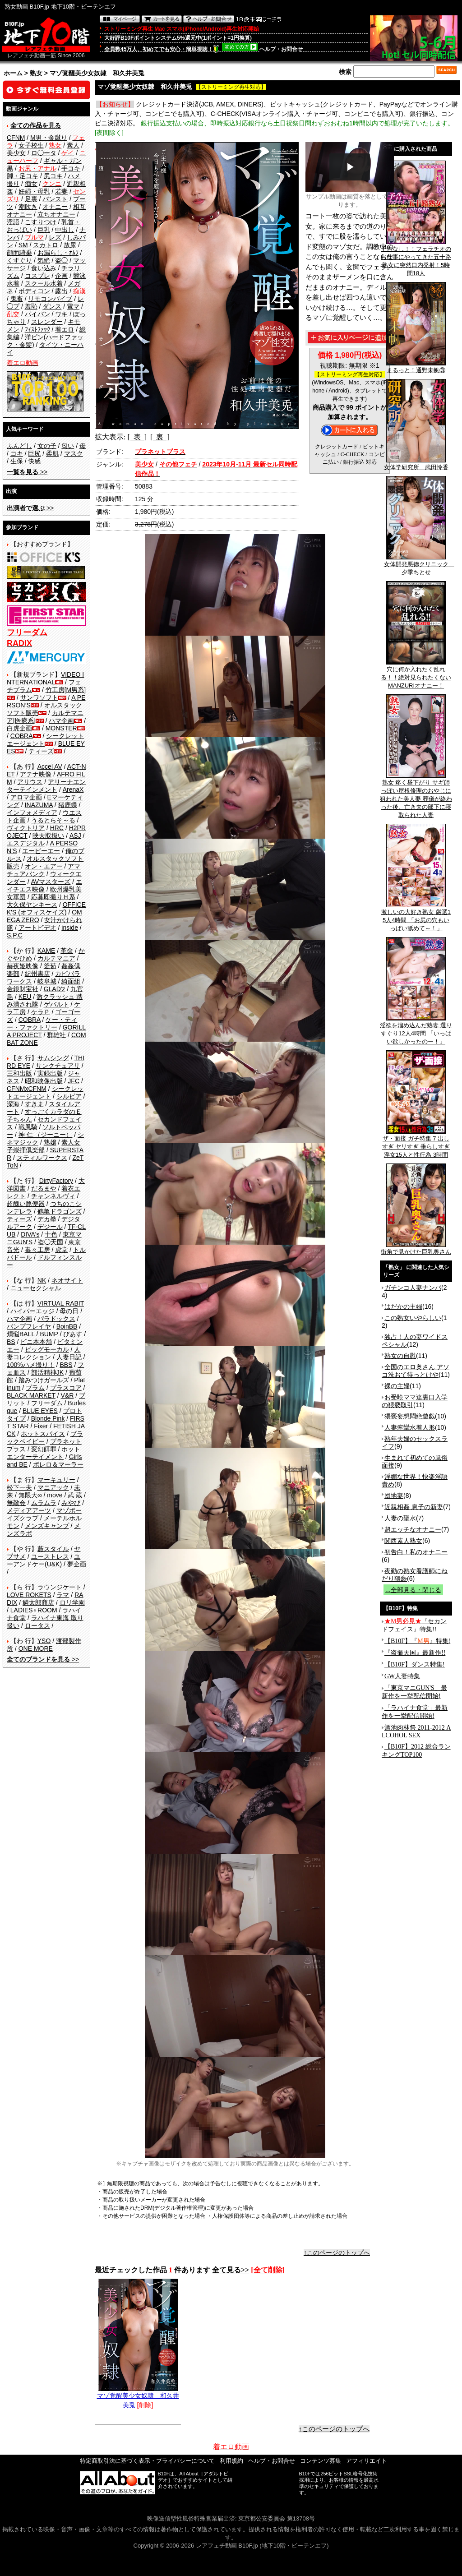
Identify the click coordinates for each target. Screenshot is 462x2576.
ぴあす (72, 1334)
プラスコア (66, 1387)
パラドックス (56, 1318)
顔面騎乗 (19, 252)
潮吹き (27, 206)
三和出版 (19, 1073)
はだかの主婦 (403, 1306)
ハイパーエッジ (32, 1311)
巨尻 (34, 453)
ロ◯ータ (43, 153)
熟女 (36, 73)
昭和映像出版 (44, 1081)
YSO (44, 1640)
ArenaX (73, 789)
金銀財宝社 (22, 989)
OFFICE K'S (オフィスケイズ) (46, 908)
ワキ (61, 314)
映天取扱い (48, 835)
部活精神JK (47, 1372)
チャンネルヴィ (53, 1196)
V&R (67, 1395)
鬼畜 (16, 298)
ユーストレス (50, 1556)
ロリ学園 (72, 1602)
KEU (25, 996)
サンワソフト (39, 697)
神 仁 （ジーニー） (45, 1134)
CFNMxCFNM (26, 1088)
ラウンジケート (59, 1587)
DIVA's (30, 1234)
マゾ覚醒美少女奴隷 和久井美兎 (138, 2397)
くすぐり (19, 260)
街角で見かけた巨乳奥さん (416, 1248)
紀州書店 (37, 973)
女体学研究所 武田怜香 (416, 464)
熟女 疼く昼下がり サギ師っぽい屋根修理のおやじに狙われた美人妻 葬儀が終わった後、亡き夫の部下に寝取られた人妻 (416, 795)
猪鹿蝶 (67, 804)
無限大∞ (30, 1495)
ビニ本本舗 (36, 1341)
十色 (51, 1234)
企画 (61, 275)
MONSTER (61, 728)
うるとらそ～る (53, 820)
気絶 (43, 260)
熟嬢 (50, 1142)
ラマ (62, 1594)
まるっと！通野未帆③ (416, 367)
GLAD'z (54, 989)
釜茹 (50, 965)
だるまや (43, 1188)
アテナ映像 (35, 774)
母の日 (69, 1311)
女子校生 (31, 145)
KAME (46, 950)
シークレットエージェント (45, 1092)
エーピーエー (41, 850)
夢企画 (76, 1564)
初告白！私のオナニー (416, 1552)
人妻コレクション (43, 1353)
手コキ (70, 168)
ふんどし (19, 445)
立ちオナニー (56, 214)
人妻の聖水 (400, 1518)
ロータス (37, 1625)
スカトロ (45, 245)
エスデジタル (26, 843)
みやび (70, 1502)
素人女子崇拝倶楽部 (43, 1146)
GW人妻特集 (402, 1676)
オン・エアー (44, 866)
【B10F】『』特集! (417, 1641)
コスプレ (37, 275)
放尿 (70, 245)
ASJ (75, 835)
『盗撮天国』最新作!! (414, 1652)
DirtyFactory (56, 1180)
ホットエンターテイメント (43, 1452)
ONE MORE (35, 1648)
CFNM (16, 137)
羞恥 (31, 306)
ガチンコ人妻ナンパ (412, 1287)
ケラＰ (40, 1012)
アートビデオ (37, 927)
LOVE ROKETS (29, 1594)
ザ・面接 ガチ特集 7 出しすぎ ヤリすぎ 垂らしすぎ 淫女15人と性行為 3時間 (416, 1143)
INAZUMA (39, 804)
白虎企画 (19, 728)
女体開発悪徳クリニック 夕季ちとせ (419, 565)
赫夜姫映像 (22, 965)
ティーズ (41, 751)
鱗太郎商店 (38, 1602)
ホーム (13, 73)
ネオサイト (67, 1280)
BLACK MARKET (31, 1395)
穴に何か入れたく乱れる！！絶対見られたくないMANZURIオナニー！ (416, 674)
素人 (73, 145)
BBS (66, 1364)
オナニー (55, 206)
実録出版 (50, 1073)
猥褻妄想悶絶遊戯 (409, 1416)
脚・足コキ (22, 176)
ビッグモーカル (47, 1349)
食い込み (43, 268)
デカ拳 (46, 1219)
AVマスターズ (51, 881)
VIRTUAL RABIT (60, 1303)
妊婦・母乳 (34, 191)
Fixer (41, 1426)
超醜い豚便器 (26, 1203)
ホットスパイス (43, 1433)
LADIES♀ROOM (33, 1610)
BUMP (49, 1334)
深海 (13, 1104)
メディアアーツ (29, 1510)
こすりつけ (40, 222)
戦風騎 (27, 1127)
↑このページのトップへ (337, 2252)
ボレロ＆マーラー (58, 1464)
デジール (50, 1226)
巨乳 (43, 229)
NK (41, 1280)
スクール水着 (44, 283)
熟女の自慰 (400, 1355)
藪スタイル (53, 1548)
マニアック (53, 1487)
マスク (73, 453)
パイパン (37, 314)
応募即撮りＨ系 (53, 896)
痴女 (31, 183)
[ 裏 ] (160, 437)
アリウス (29, 781)
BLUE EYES (40, 1410)
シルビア (69, 1096)
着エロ (64, 329)
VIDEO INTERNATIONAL (45, 678)
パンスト (55, 199)
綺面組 (70, 981)
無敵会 (16, 1502)
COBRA (21, 735)
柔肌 (52, 453)
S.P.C (15, 935)
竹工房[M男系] (66, 689)
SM (23, 245)
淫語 (13, 222)
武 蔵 (75, 1495)
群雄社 (56, 1035)
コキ (16, 453)
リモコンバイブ (50, 298)
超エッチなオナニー (412, 1529)
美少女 (16, 153)
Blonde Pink (48, 1418)
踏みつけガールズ (43, 1380)
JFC (73, 1081)
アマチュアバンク (43, 870)
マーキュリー (56, 1479)
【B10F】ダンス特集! (414, 1664)
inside (69, 927)
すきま (34, 1104)
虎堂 (61, 1249)
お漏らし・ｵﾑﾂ (58, 252)
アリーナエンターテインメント (46, 785)
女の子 (46, 445)
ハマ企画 (61, 720)
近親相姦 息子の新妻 (413, 1506)
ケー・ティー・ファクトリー (42, 1023)
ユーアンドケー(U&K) (43, 1560)
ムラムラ (43, 1502)
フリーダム (47, 1403)
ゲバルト (56, 1004)
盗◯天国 (50, 1242)
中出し (64, 229)
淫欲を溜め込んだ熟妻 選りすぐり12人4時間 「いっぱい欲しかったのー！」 (416, 1030)
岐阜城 (46, 981)
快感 (34, 461)
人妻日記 (69, 1357)
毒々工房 (37, 1249)
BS (11, 1341)
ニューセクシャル (35, 1288)
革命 (66, 950)
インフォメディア (32, 812)
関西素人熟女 (403, 1540)
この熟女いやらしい (412, 1317)
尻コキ (53, 176)
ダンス (51, 306)
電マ (73, 306)
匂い (67, 445)
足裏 (31, 199)
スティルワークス (42, 1157)
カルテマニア (56, 958)
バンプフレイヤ (29, 1326)
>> (27, 471)
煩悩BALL (21, 1334)
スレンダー (47, 321)
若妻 (61, 191)
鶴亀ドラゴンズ (59, 1211)
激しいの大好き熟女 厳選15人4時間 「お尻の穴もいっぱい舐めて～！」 (416, 917)
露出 (61, 291)
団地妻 (393, 1495)
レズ (55, 237)
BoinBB (67, 1326)
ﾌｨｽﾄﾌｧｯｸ (37, 329)
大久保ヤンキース (32, 904)
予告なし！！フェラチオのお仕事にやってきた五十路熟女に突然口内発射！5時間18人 (416, 258)
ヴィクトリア (26, 827)
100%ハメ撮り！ (31, 1364)
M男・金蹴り (48, 137)
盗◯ (61, 260)
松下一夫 (19, 1487)
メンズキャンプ (47, 1525)
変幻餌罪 (43, 1449)
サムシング (53, 1058)
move (54, 1495)
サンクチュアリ (58, 1065)
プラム (35, 1387)
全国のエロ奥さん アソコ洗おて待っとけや (415, 1370)
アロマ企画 (26, 797)
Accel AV (49, 766)
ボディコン (34, 291)
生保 (16, 461)
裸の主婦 (397, 1386)
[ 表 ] (137, 437)
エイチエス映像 (44, 885)
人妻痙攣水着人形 (409, 1427)
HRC (57, 827)
